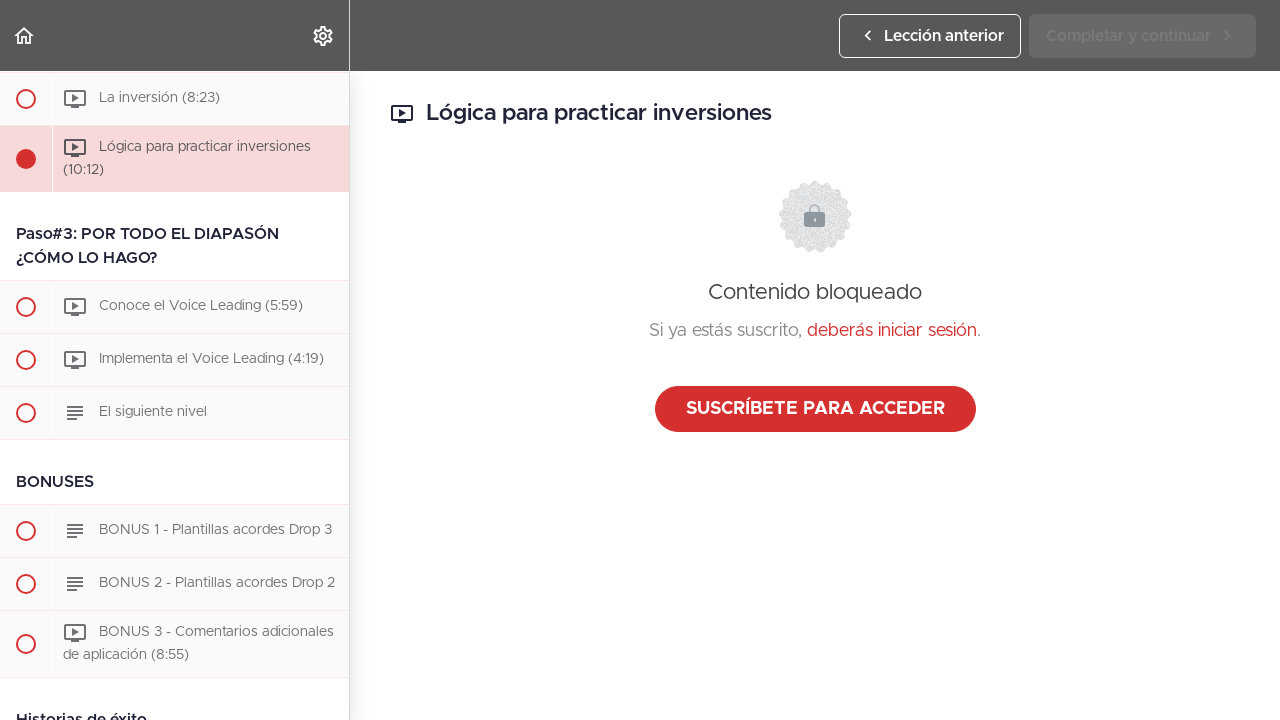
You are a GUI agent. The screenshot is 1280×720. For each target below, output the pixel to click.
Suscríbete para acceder (815, 409)
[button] (25, 35)
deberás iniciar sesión (892, 331)
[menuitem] (324, 35)
